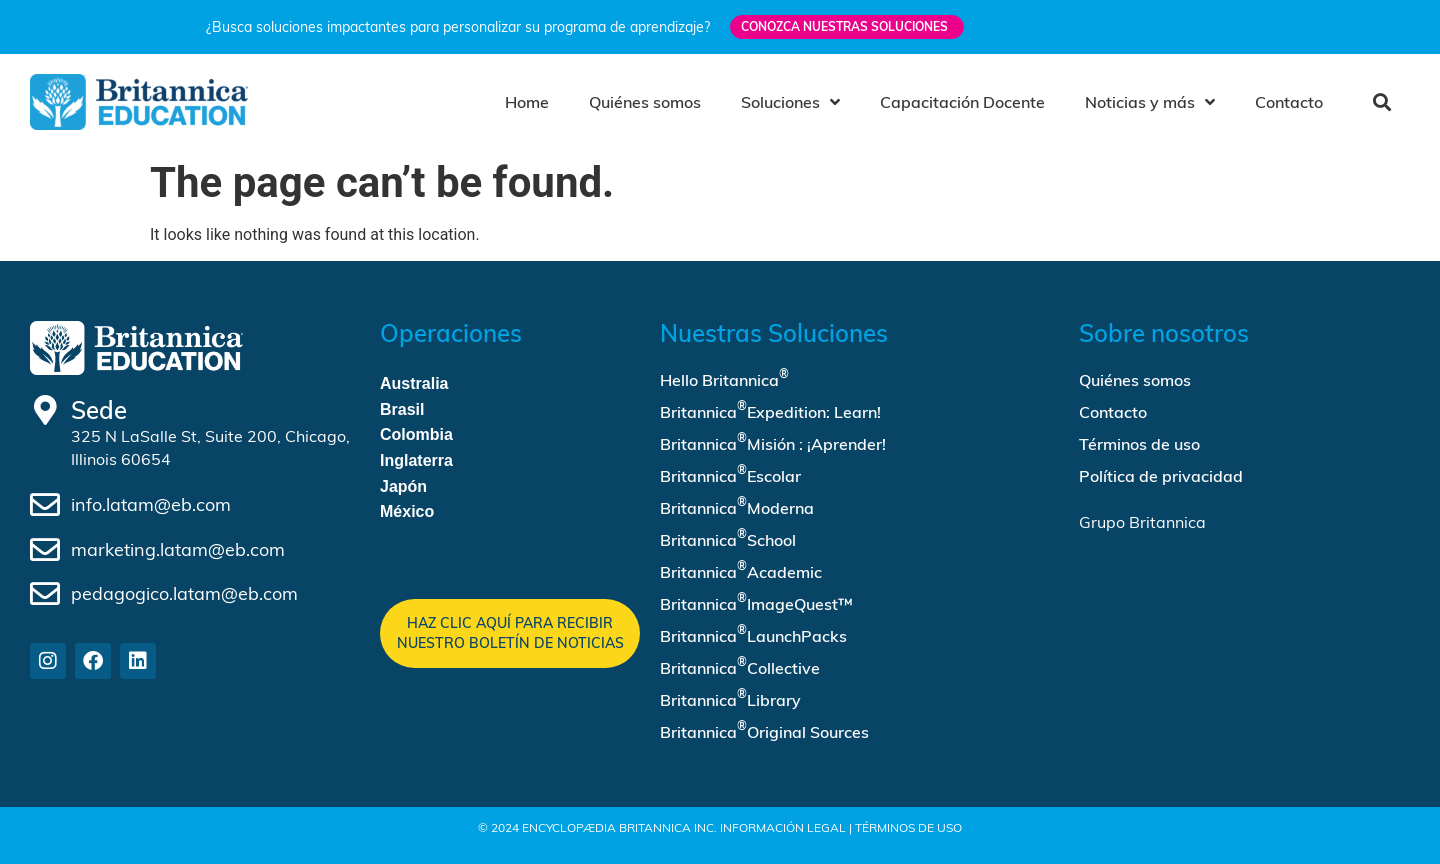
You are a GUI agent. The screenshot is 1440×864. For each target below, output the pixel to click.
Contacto (1289, 102)
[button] (1381, 101)
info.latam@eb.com (151, 504)
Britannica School (728, 538)
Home (527, 102)
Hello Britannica (724, 378)
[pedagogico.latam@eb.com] (45, 594)
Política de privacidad (1161, 476)
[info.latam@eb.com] (45, 505)
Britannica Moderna (737, 506)
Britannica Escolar (730, 474)
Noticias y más (1150, 102)
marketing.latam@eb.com (178, 549)
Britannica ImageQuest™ (756, 602)
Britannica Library (730, 698)
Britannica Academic (741, 570)
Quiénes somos (645, 102)
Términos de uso (1139, 444)
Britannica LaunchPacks (753, 634)
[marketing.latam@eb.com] (45, 550)
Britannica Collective (740, 666)
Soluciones (790, 102)
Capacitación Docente (962, 102)
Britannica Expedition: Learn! (770, 410)
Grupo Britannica (1142, 522)
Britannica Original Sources (764, 730)
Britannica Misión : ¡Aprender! (773, 442)
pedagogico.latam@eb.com (184, 593)
